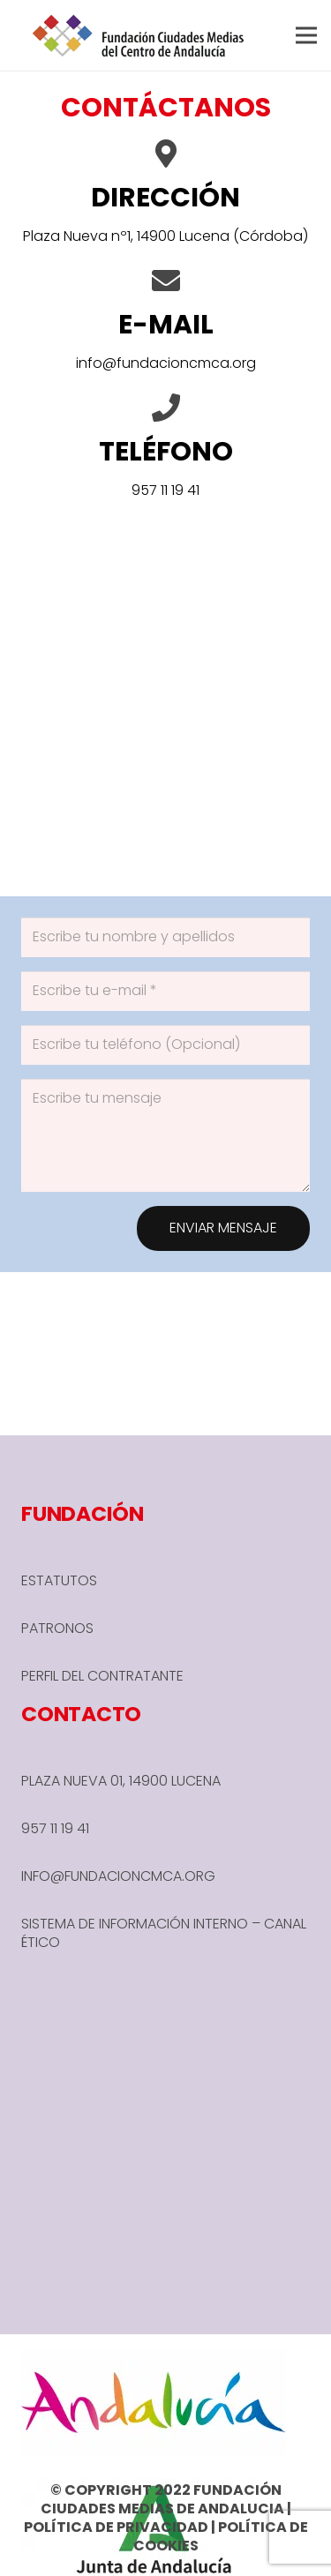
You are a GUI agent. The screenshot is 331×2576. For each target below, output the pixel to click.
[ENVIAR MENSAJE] (223, 1228)
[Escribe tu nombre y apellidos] (165, 937)
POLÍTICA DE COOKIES (220, 2536)
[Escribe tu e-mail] (165, 991)
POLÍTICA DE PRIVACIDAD (116, 2527)
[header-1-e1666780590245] (138, 35)
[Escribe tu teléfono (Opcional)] (165, 1045)
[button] (306, 35)
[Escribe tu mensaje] (165, 1135)
